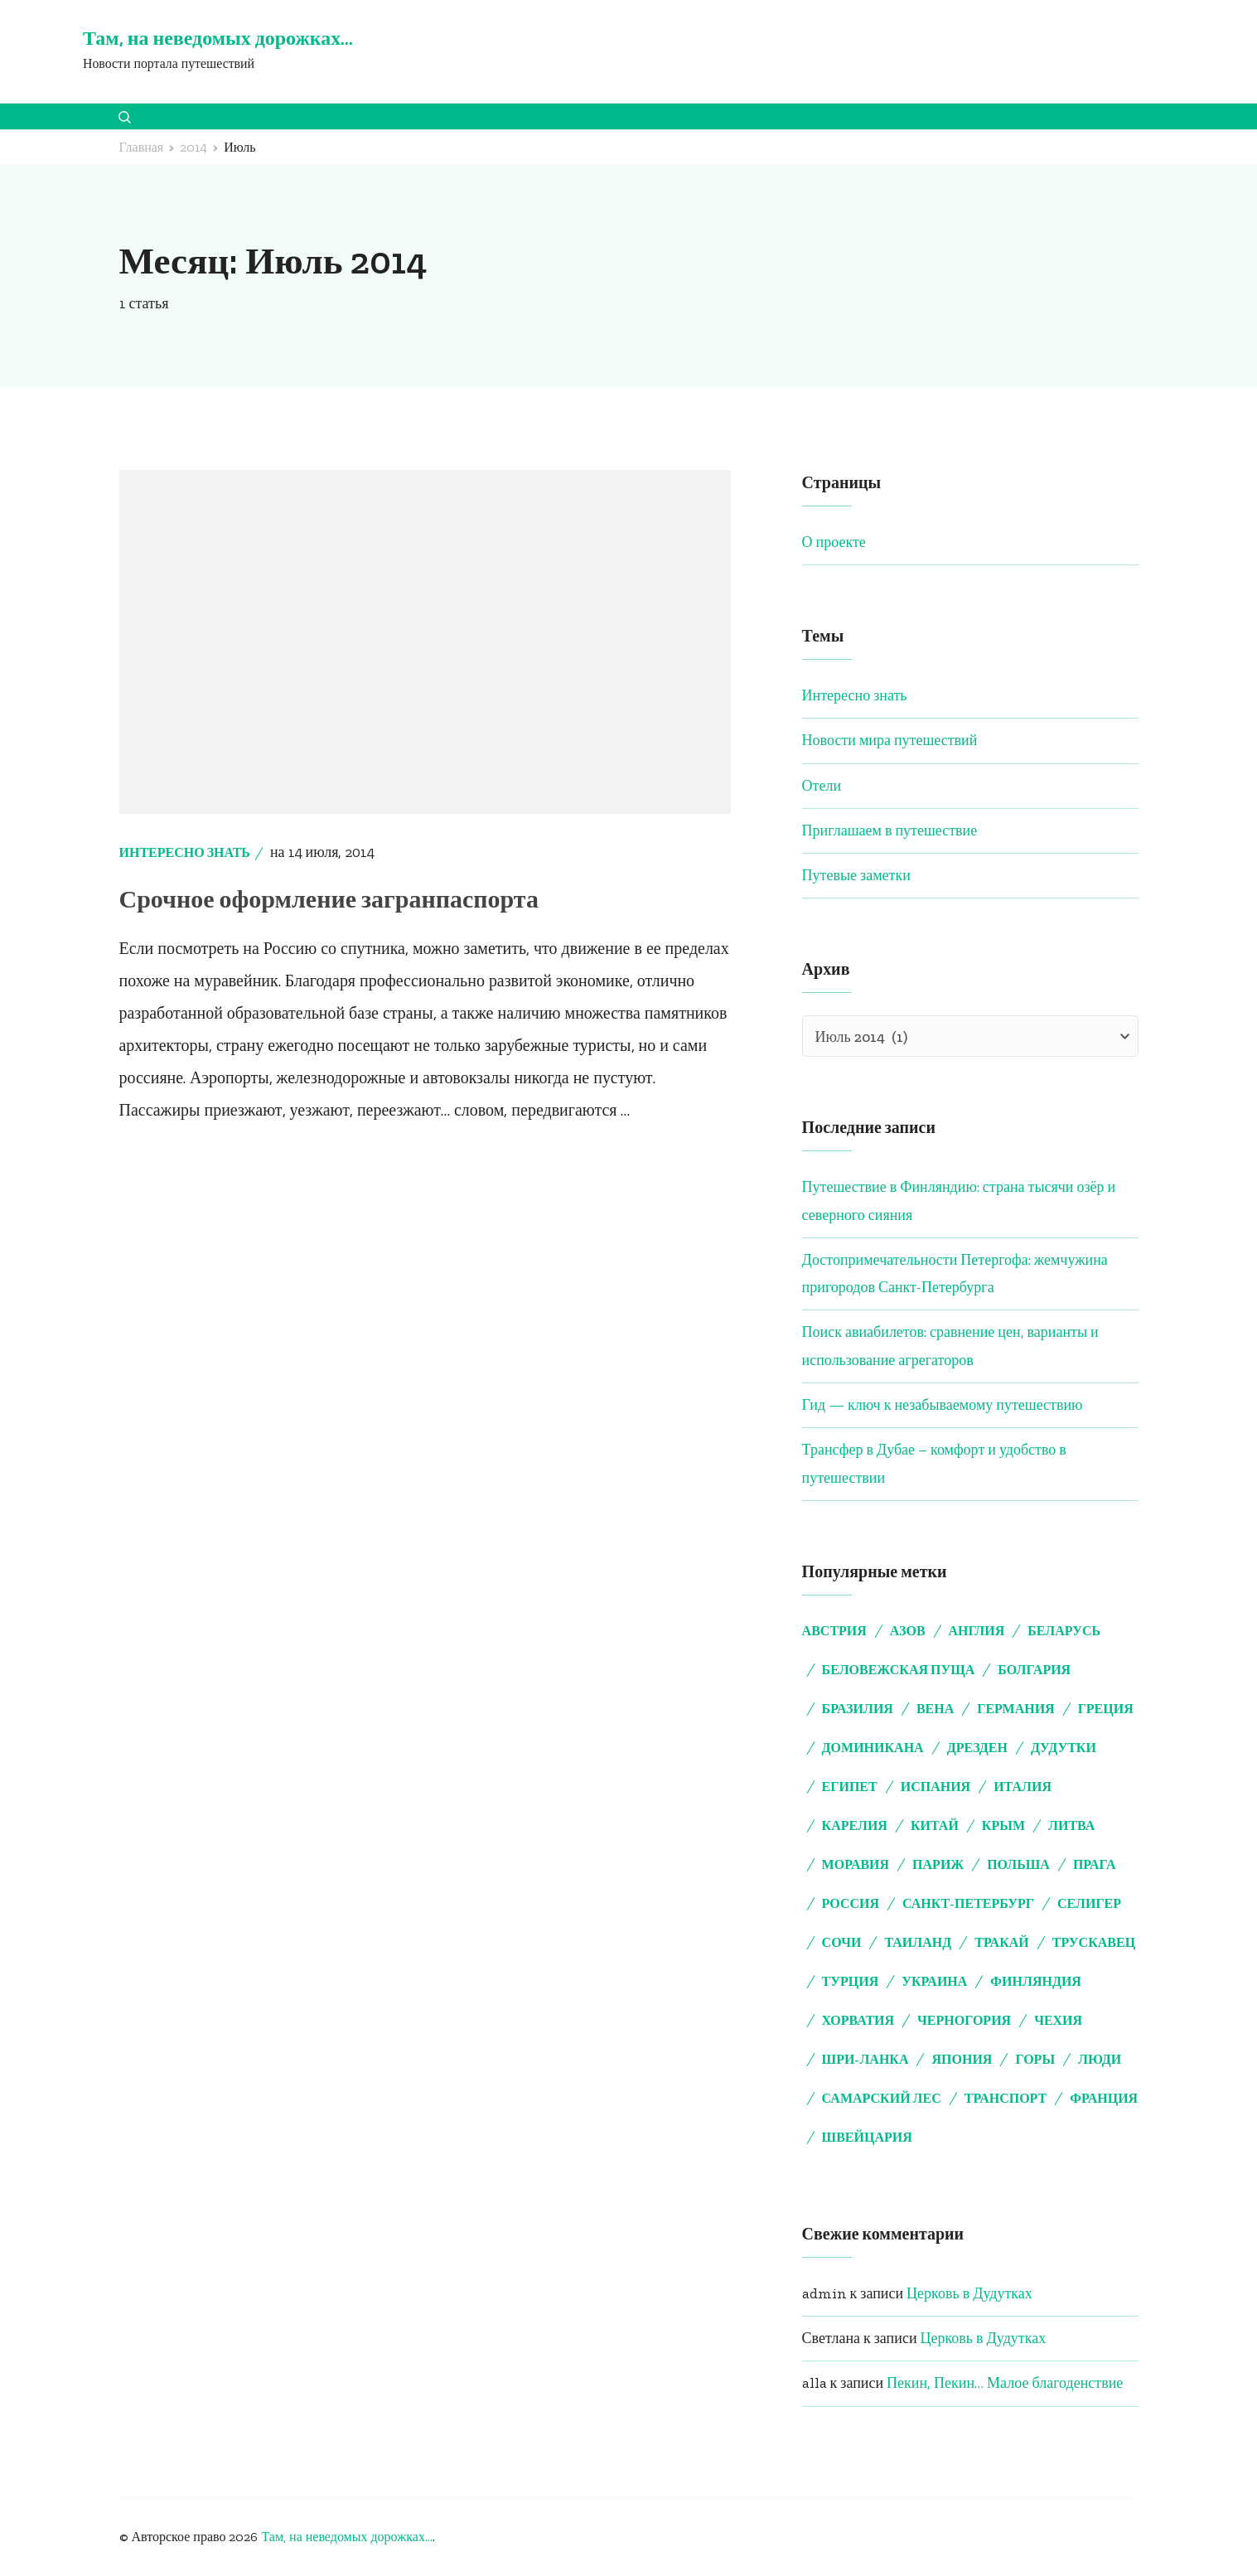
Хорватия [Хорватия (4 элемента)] (858, 2020)
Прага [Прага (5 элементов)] (1094, 1864)
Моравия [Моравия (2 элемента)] (856, 1864)
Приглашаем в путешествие (890, 830)
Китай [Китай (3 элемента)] (935, 1825)
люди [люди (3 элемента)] (1099, 2059)
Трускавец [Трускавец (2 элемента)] (1093, 1942)
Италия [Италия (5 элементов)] (1023, 1786)
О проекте (834, 542)
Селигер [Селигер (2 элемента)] (1089, 1903)
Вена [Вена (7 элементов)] (935, 1709)
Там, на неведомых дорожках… (218, 38)
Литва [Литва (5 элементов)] (1071, 1825)
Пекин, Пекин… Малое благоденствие (1005, 2383)
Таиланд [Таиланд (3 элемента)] (917, 1942)
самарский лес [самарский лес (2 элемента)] (881, 2098)
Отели (821, 786)
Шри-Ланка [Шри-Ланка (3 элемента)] (865, 2059)
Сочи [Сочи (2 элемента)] (842, 1942)
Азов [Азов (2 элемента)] (908, 1631)
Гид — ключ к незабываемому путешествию (942, 1405)
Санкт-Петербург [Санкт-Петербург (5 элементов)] (968, 1903)
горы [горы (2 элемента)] (1035, 2059)
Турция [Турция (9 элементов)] (850, 1981)
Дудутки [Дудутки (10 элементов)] (1063, 1747)
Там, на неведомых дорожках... (346, 2537)
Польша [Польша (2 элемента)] (1018, 1864)
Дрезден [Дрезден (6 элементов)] (977, 1747)
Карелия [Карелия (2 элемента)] (854, 1825)
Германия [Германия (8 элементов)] (1015, 1709)
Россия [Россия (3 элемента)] (850, 1903)
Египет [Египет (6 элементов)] (849, 1786)
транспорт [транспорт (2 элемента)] (1006, 2098)
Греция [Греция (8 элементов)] (1106, 1709)
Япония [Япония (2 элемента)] (961, 2059)
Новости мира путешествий (890, 740)
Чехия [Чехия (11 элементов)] (1058, 2020)
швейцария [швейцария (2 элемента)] (867, 2137)
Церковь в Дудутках (969, 2293)
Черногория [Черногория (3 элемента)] (964, 2020)
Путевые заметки (856, 875)
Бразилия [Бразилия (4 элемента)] (857, 1709)
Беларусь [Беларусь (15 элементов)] (1063, 1631)
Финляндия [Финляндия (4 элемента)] (1035, 1981)
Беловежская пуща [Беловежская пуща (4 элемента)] (898, 1670)
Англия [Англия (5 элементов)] (977, 1631)
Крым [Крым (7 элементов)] (1003, 1825)
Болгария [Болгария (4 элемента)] (1034, 1670)
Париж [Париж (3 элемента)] (938, 1864)
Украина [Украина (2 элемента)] (934, 1981)
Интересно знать (184, 852)
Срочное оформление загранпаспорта (329, 899)
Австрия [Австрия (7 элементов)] (834, 1631)
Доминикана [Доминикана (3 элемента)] (873, 1747)
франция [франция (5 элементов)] (1104, 2098)
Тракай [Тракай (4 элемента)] (1001, 1942)
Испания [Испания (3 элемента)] (935, 1786)
